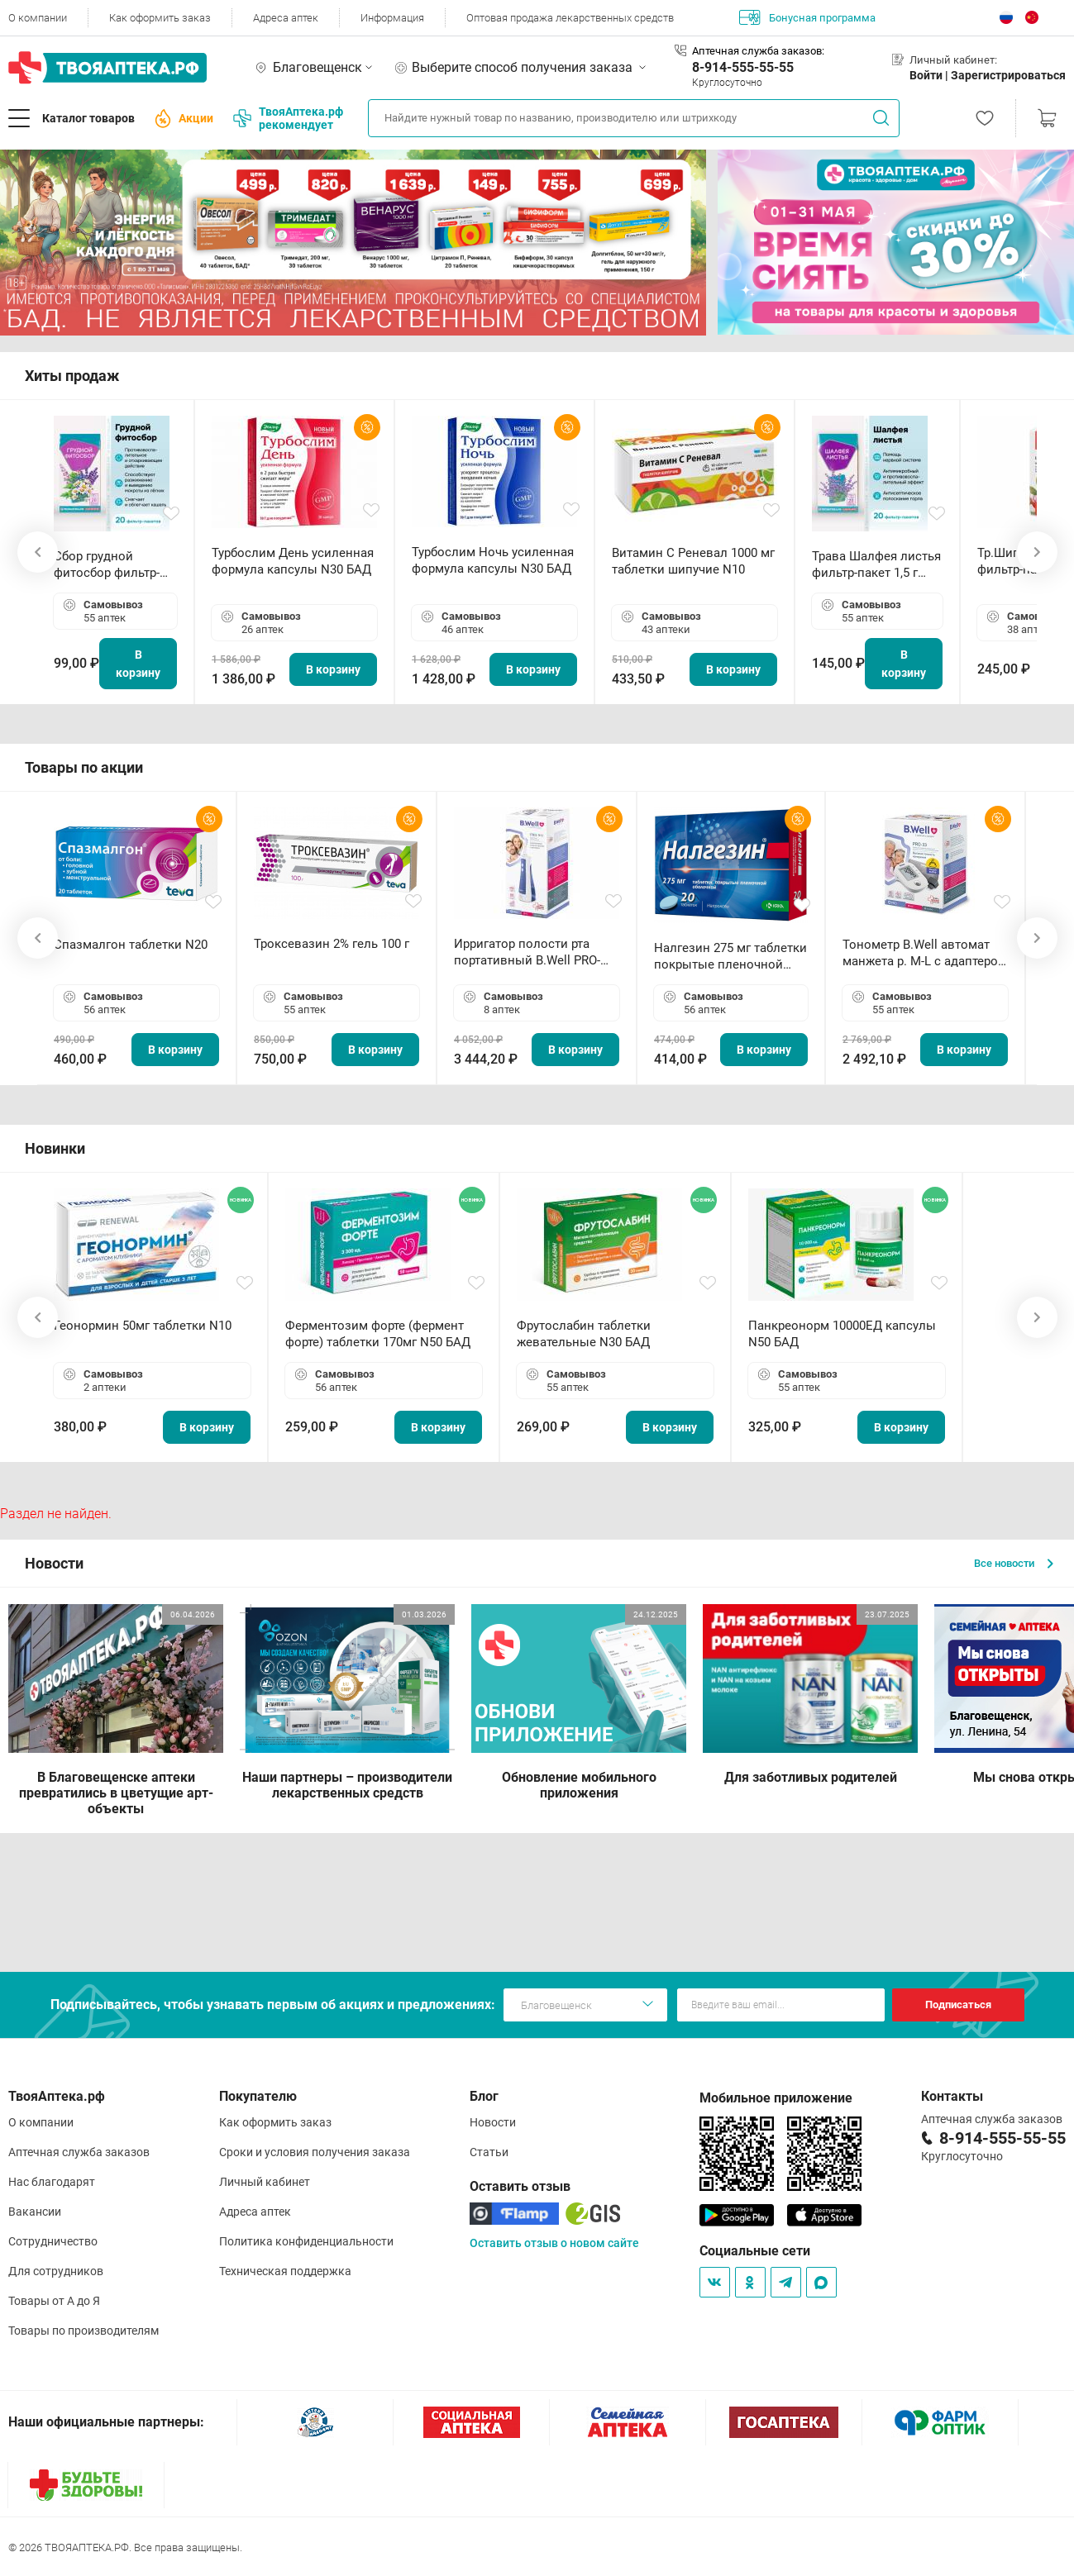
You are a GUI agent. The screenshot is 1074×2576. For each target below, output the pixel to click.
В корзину (138, 663)
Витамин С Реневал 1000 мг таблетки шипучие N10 (693, 561)
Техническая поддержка (285, 2271)
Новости (493, 2122)
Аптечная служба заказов (79, 2152)
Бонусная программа (807, 17)
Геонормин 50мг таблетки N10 (143, 1325)
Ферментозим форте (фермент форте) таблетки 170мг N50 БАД (377, 1334)
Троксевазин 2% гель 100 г (331, 943)
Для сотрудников (55, 2271)
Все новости (1013, 1563)
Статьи (489, 2152)
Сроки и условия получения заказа (314, 2152)
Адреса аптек (285, 18)
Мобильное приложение (775, 2098)
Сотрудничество (53, 2241)
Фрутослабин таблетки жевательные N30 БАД (584, 1334)
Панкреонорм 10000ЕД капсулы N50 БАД (842, 1334)
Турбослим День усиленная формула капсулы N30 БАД (293, 561)
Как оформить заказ (160, 18)
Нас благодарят (51, 2181)
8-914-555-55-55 (743, 67)
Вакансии (34, 2211)
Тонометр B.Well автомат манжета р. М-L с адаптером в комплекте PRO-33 (924, 953)
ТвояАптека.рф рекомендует (288, 118)
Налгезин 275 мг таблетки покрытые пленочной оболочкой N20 (730, 956)
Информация (392, 18)
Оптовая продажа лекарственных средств (570, 18)
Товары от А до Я (54, 2300)
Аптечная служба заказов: (758, 51)
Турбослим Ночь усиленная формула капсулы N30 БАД (493, 560)
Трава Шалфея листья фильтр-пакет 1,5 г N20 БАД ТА (876, 565)
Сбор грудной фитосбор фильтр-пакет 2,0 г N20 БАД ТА (111, 565)
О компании (37, 18)
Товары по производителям (83, 2330)
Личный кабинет (264, 2181)
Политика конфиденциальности (306, 2241)
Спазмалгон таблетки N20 (131, 944)
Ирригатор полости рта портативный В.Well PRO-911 (527, 952)
